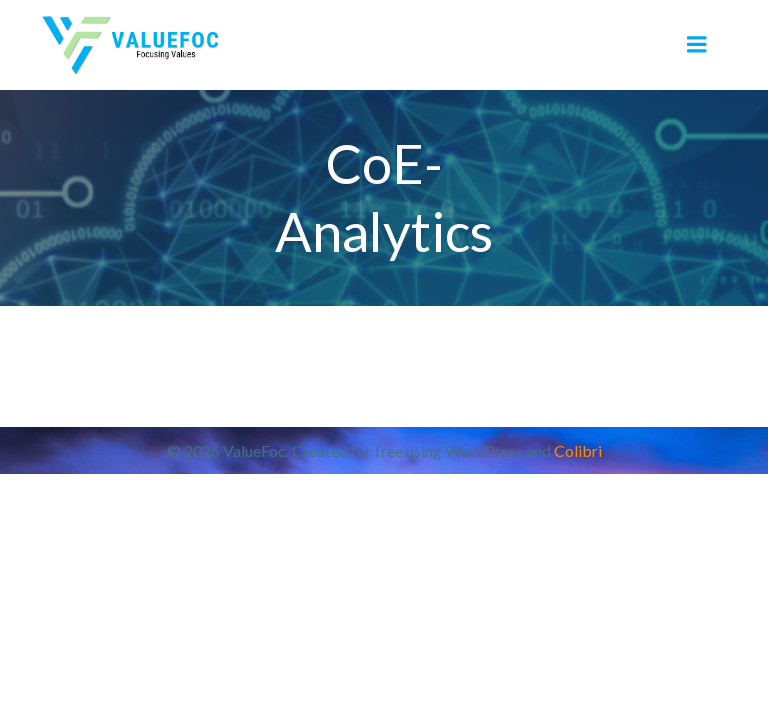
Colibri (578, 450)
